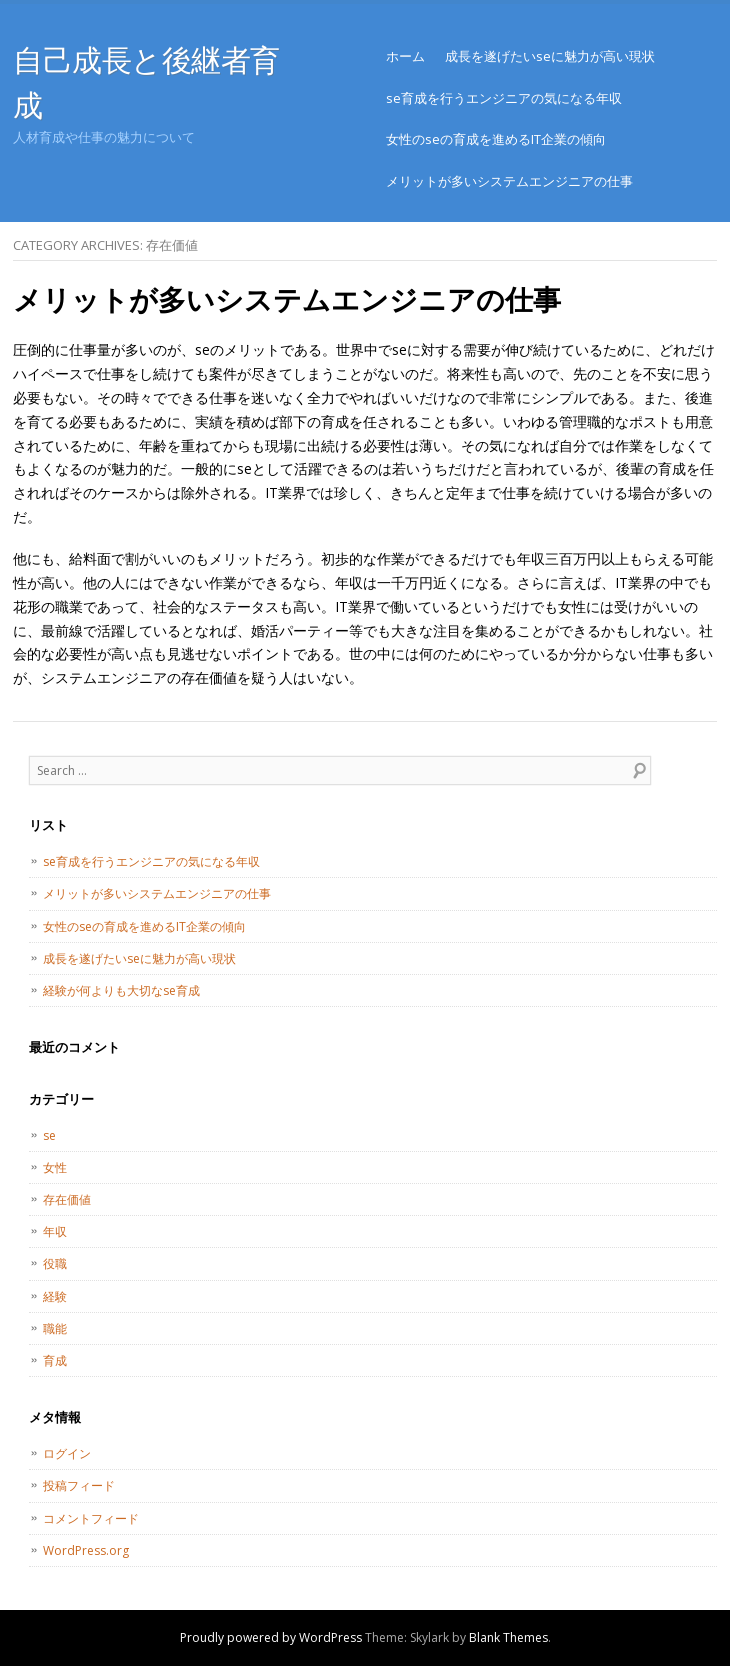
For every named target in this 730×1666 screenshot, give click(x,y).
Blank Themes (508, 1637)
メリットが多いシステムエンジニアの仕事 (509, 181)
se (49, 1135)
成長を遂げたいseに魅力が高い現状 (550, 56)
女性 (55, 1167)
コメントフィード (91, 1518)
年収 (55, 1231)
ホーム (405, 56)
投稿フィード (79, 1485)
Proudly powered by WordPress (271, 1637)
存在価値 (67, 1199)
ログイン (67, 1453)
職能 (55, 1328)
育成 (55, 1360)
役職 (55, 1263)
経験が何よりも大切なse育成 (121, 990)
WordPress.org (86, 1550)
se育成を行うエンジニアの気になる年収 (504, 98)
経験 (55, 1296)
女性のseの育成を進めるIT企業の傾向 (496, 139)
